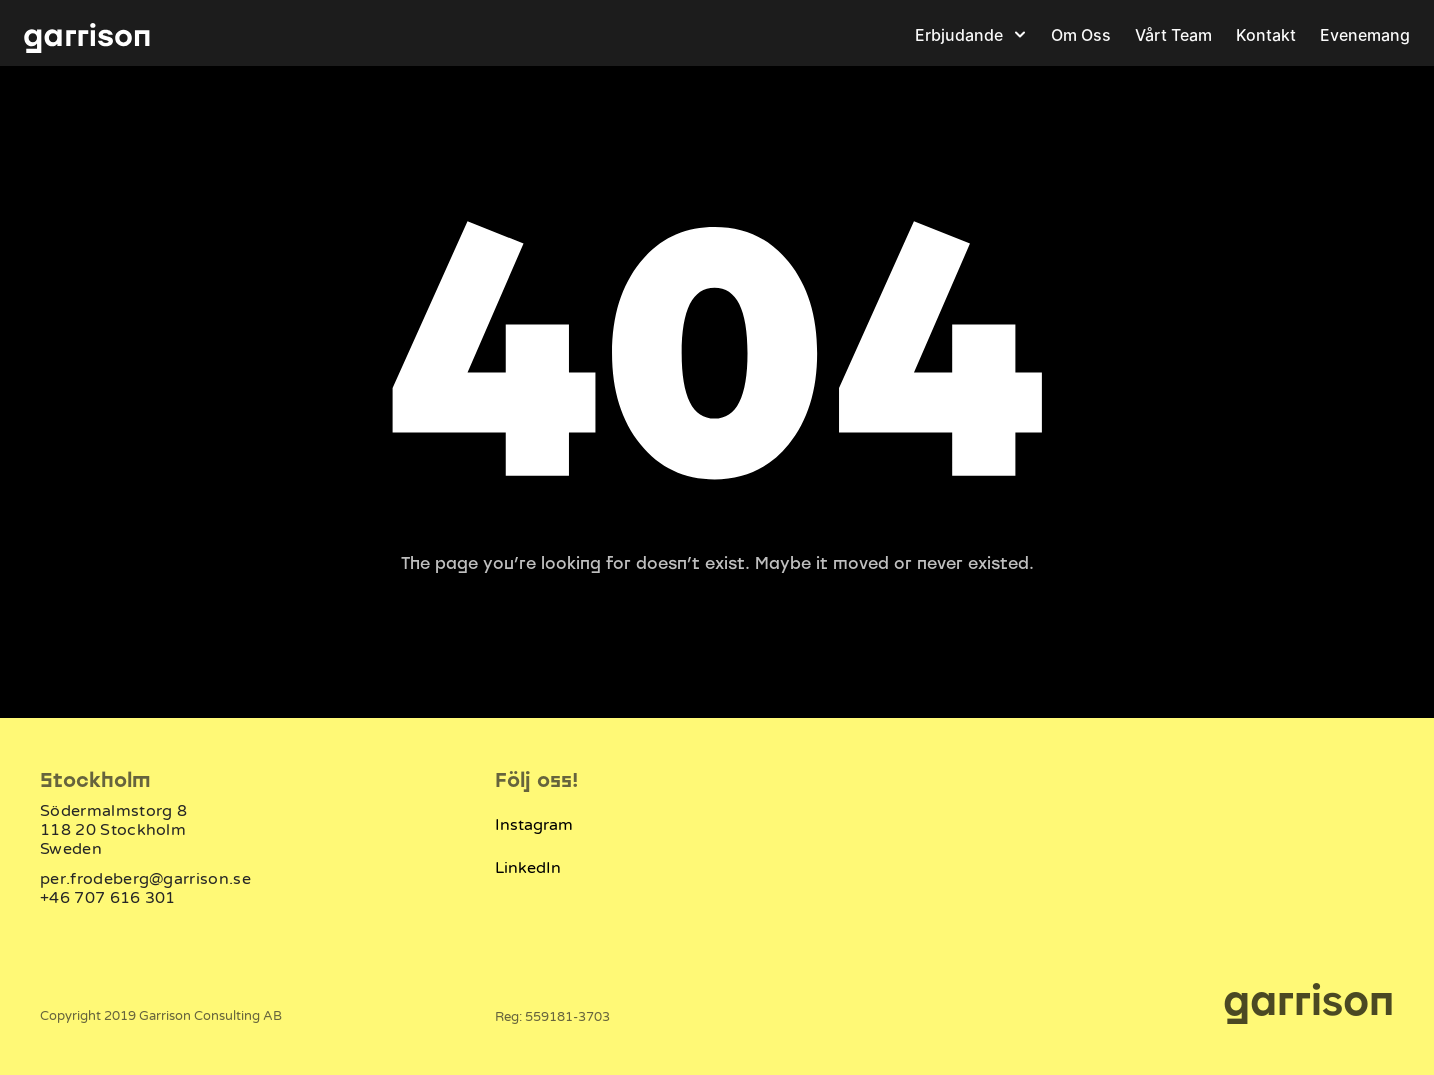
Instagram (534, 825)
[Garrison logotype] (87, 35)
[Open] (1020, 34)
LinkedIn (528, 868)
